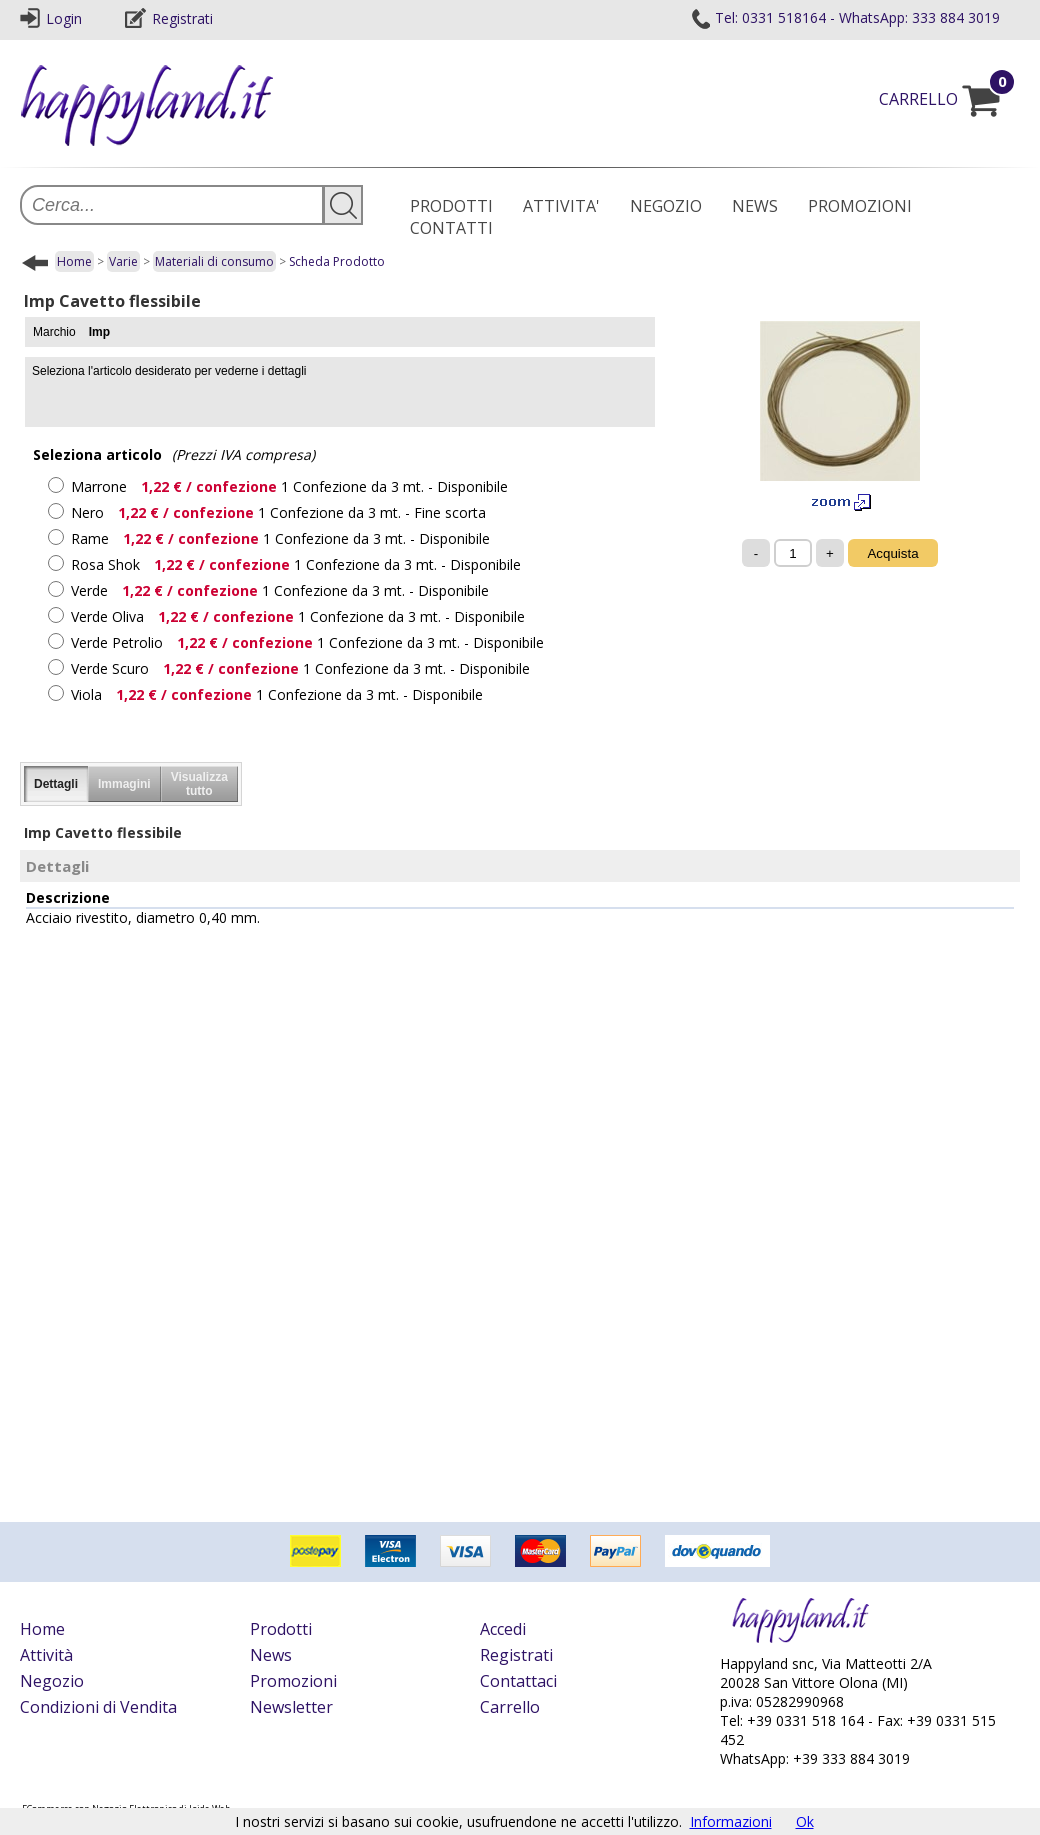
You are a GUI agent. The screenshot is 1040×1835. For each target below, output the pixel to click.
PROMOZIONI (860, 206)
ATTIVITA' (561, 206)
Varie (123, 261)
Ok (805, 1821)
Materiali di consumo (214, 261)
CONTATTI (451, 228)
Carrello (510, 1707)
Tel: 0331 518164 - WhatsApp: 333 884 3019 (845, 17)
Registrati (169, 18)
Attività (46, 1655)
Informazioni (731, 1821)
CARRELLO (949, 99)
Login (51, 18)
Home (74, 261)
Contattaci (518, 1681)
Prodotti (281, 1629)
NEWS (755, 206)
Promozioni (293, 1681)
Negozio (52, 1681)
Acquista (892, 553)
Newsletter (291, 1707)
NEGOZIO (666, 206)
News (271, 1655)
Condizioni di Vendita (98, 1707)
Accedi (503, 1629)
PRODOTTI (451, 206)
